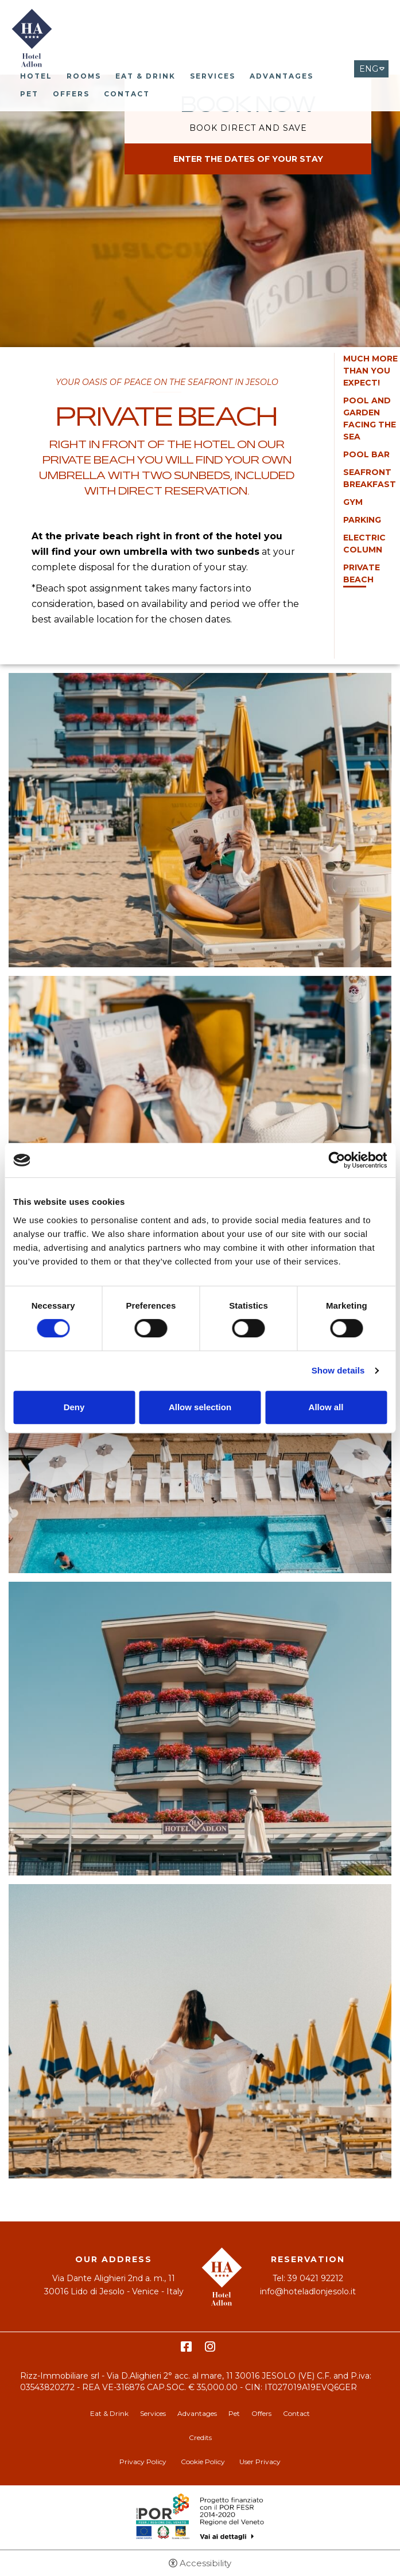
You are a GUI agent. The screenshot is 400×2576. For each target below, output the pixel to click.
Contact (127, 94)
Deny (74, 1407)
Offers (71, 94)
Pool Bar (366, 454)
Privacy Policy (142, 2461)
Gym (353, 502)
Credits (200, 2437)
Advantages (281, 76)
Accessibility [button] (205, 2563)
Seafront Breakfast (369, 478)
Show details (338, 1370)
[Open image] (200, 823)
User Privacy (260, 2461)
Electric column (364, 543)
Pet (29, 94)
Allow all (326, 1407)
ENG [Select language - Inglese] (368, 69)
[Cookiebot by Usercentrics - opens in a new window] (336, 1160)
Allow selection (200, 1407)
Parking (362, 520)
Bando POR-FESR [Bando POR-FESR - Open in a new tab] (200, 2516)
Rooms (84, 76)
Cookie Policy (203, 2461)
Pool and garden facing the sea (369, 418)
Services (212, 76)
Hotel (36, 76)
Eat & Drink (145, 76)
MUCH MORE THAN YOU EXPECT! (370, 370)
